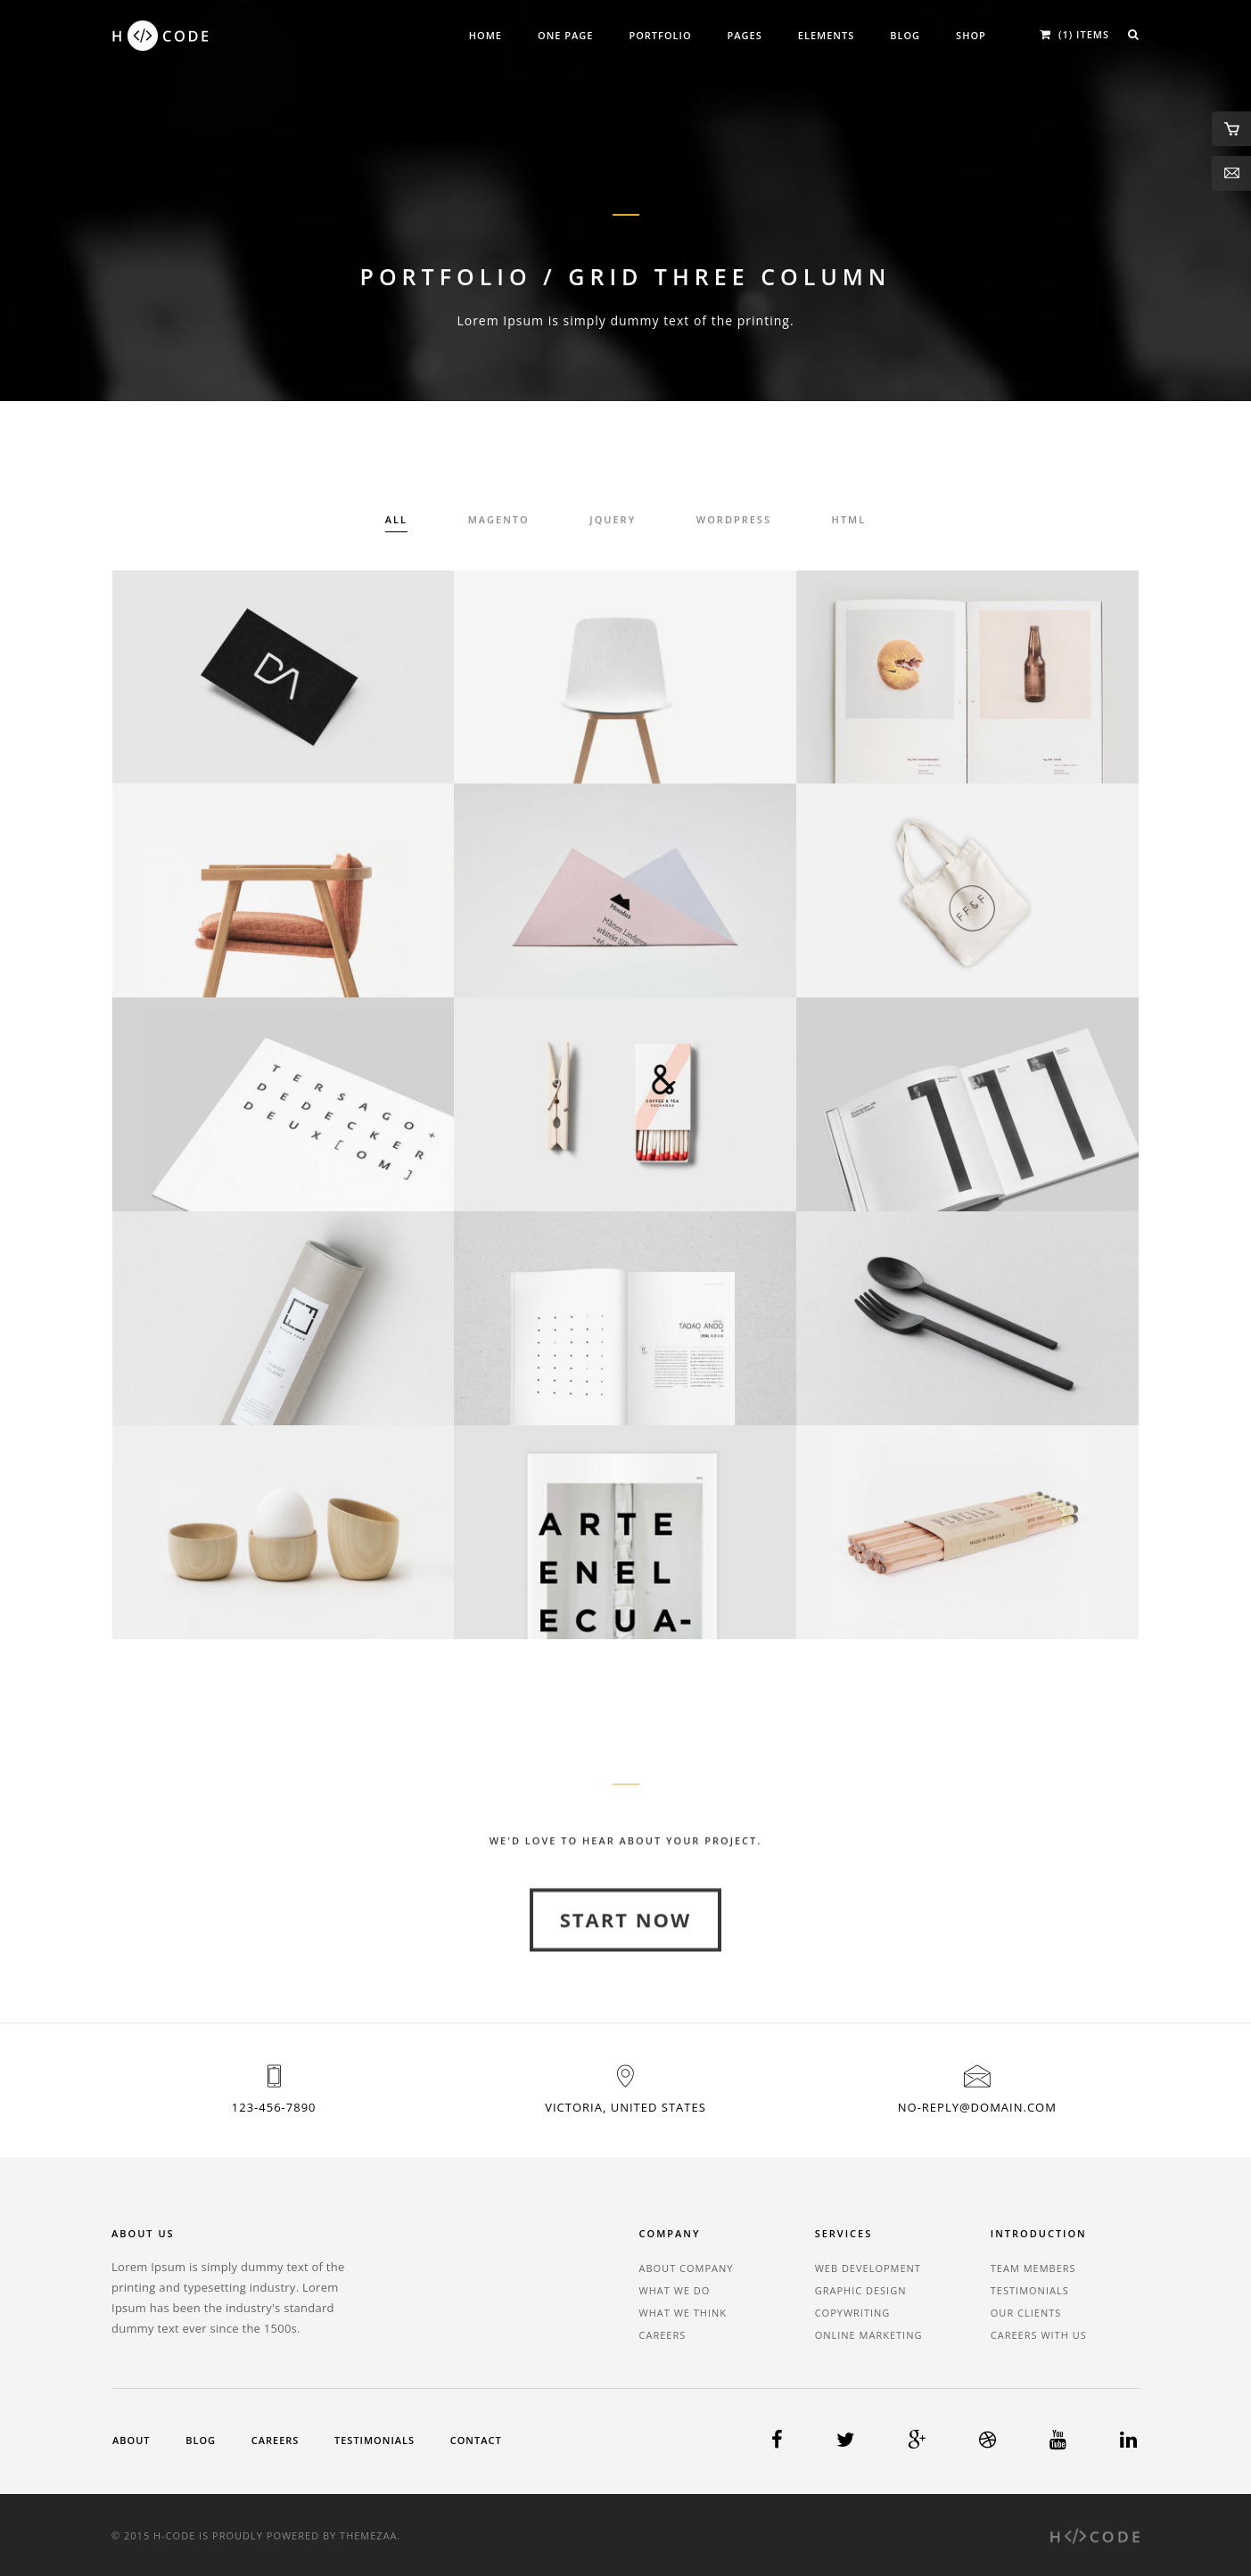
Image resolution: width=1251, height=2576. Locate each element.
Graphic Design (861, 2290)
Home (485, 35)
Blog (905, 35)
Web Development (868, 2268)
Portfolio (660, 35)
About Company (686, 2268)
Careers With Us (1039, 2335)
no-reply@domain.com (977, 2107)
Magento (499, 522)
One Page (565, 35)
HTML (849, 522)
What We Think (683, 2312)
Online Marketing (869, 2335)
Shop (971, 35)
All (396, 522)
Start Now (626, 1970)
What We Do (675, 2290)
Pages (745, 35)
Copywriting (853, 2312)
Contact (476, 2440)
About (131, 2440)
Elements (826, 35)
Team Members (1033, 2268)
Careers (663, 2335)
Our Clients (1026, 2312)
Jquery (612, 522)
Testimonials (1030, 2290)
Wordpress (733, 522)
